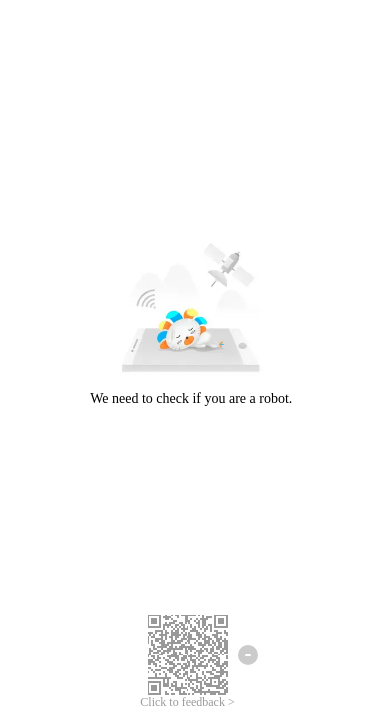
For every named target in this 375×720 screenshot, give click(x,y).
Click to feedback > (187, 702)
